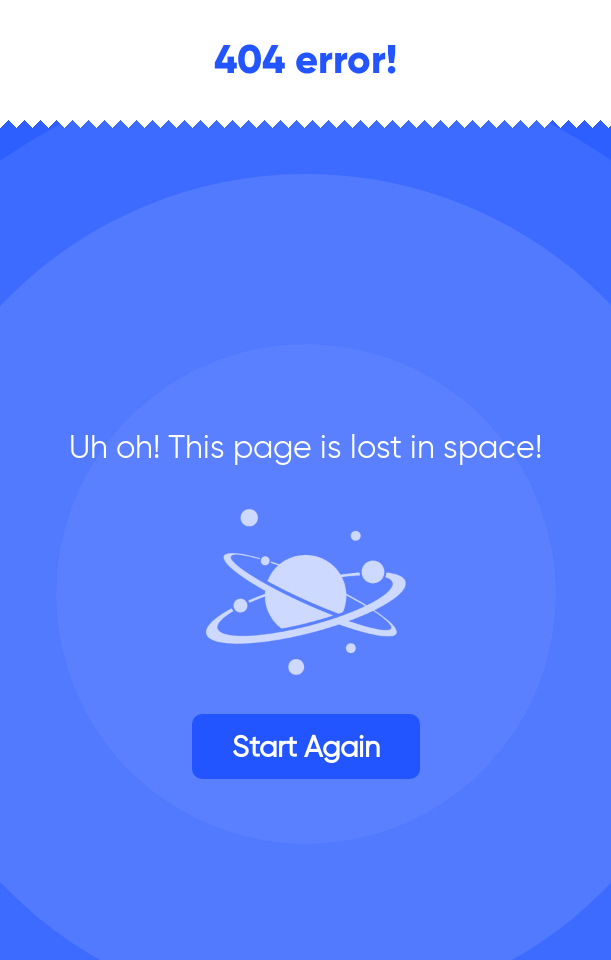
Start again (306, 746)
